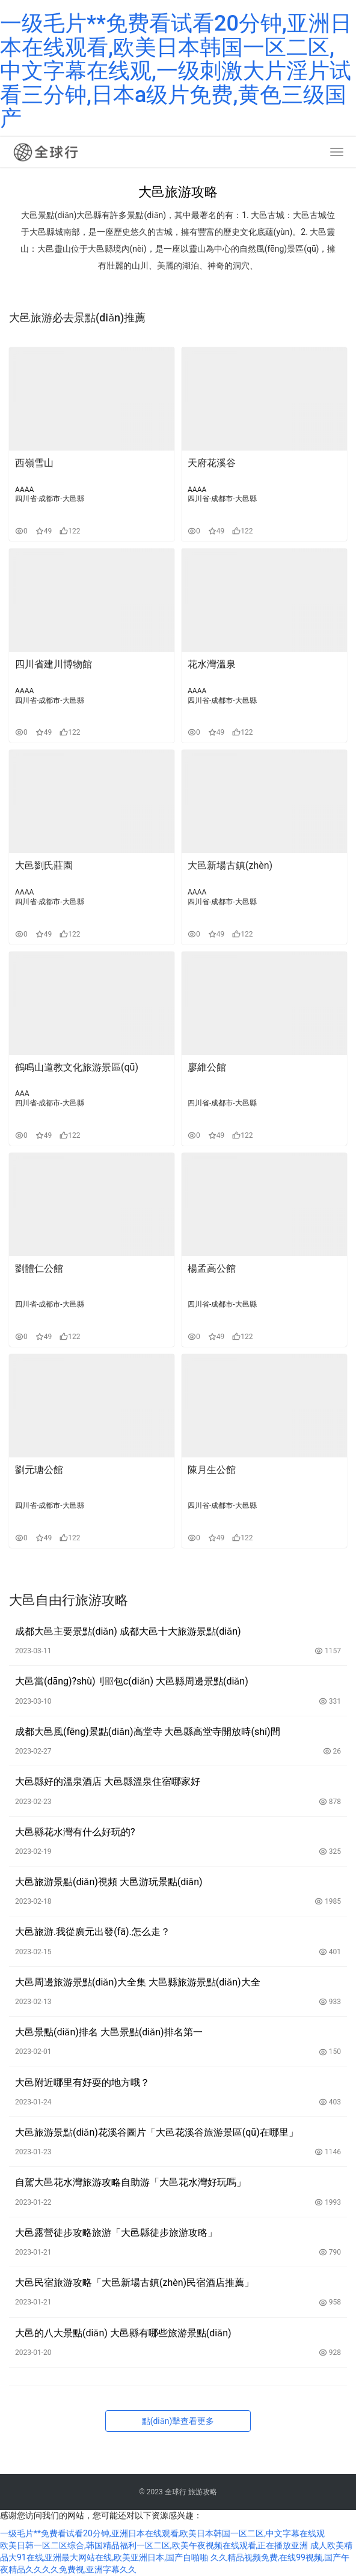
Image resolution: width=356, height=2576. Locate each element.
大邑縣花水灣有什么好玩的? (75, 1832)
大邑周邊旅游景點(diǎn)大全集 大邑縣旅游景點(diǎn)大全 (137, 1982)
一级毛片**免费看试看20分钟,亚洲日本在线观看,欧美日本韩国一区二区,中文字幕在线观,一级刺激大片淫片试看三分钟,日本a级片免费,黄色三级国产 (176, 71)
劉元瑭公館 (39, 1469)
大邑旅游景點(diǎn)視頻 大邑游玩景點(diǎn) (109, 1882)
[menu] (337, 152)
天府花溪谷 (212, 463)
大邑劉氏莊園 (44, 865)
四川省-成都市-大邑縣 (49, 498)
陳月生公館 (212, 1469)
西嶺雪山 (34, 463)
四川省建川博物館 (53, 664)
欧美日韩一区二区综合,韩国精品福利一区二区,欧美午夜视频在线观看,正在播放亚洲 (154, 2545)
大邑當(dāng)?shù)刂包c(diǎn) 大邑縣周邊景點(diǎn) (131, 1681)
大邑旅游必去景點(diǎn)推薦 (77, 317)
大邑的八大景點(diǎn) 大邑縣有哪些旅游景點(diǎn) (123, 2333)
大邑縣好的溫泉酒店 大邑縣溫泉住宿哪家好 (107, 1781)
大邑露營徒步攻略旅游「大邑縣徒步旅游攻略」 (116, 2232)
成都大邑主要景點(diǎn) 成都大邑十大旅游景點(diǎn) (128, 1631)
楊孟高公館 (212, 1268)
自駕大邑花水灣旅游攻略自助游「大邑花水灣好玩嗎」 (130, 2182)
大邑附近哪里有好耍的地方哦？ (82, 2082)
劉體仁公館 (39, 1268)
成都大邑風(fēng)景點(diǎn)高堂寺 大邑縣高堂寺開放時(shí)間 (147, 1731)
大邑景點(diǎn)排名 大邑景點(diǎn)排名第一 (109, 2032)
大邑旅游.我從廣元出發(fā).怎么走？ (92, 1931)
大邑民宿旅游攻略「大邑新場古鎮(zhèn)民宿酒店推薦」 (134, 2282)
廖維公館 (207, 1067)
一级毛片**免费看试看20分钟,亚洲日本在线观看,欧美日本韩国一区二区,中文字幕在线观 (162, 2533)
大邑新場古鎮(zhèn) (230, 865)
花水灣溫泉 (212, 664)
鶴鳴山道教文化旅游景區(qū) (76, 1067)
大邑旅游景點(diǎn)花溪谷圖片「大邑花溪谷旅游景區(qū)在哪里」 (156, 2132)
